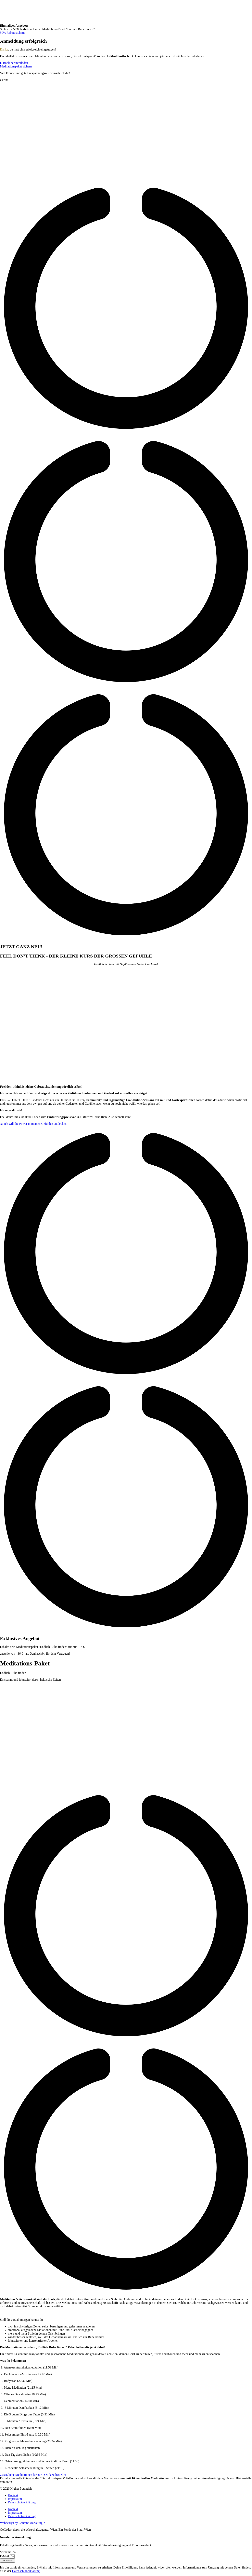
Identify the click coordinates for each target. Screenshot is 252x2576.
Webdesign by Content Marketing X (23, 2523)
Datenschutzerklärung (21, 2502)
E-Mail (5, 2556)
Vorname (6, 2552)
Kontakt (13, 2495)
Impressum (15, 2498)
